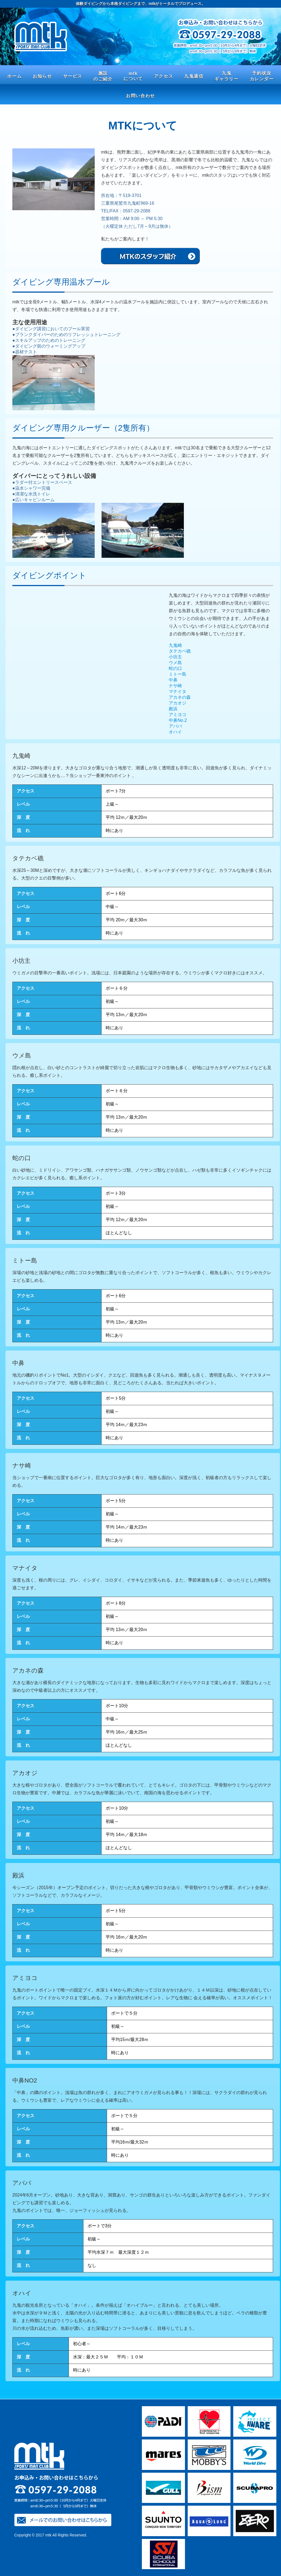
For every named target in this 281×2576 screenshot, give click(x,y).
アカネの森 (180, 697)
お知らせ (42, 76)
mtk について (133, 76)
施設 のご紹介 (103, 76)
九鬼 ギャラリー (227, 76)
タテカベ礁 (180, 651)
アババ (175, 726)
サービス (72, 76)
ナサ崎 (175, 685)
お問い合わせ (140, 95)
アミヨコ (177, 714)
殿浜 (173, 708)
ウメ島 (175, 662)
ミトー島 (177, 674)
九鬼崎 (175, 645)
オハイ (175, 732)
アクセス (163, 76)
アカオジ (177, 703)
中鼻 (173, 680)
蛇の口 (175, 668)
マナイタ (177, 691)
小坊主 (175, 657)
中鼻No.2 (178, 720)
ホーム (14, 76)
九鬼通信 (193, 76)
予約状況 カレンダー (262, 76)
